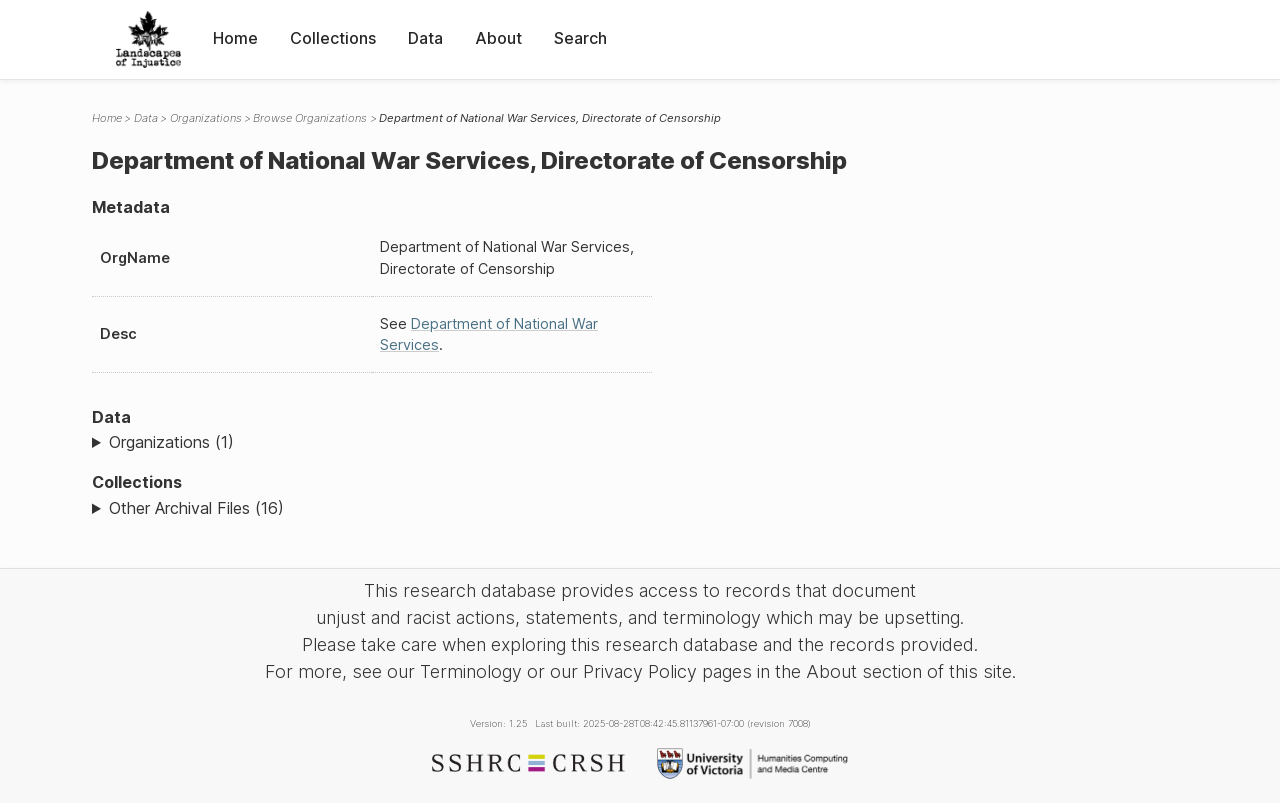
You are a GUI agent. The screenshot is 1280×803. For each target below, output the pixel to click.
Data (425, 38)
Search (580, 38)
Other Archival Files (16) (196, 508)
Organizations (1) (171, 442)
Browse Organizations (310, 118)
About (498, 38)
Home (235, 38)
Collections (333, 38)
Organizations (206, 118)
